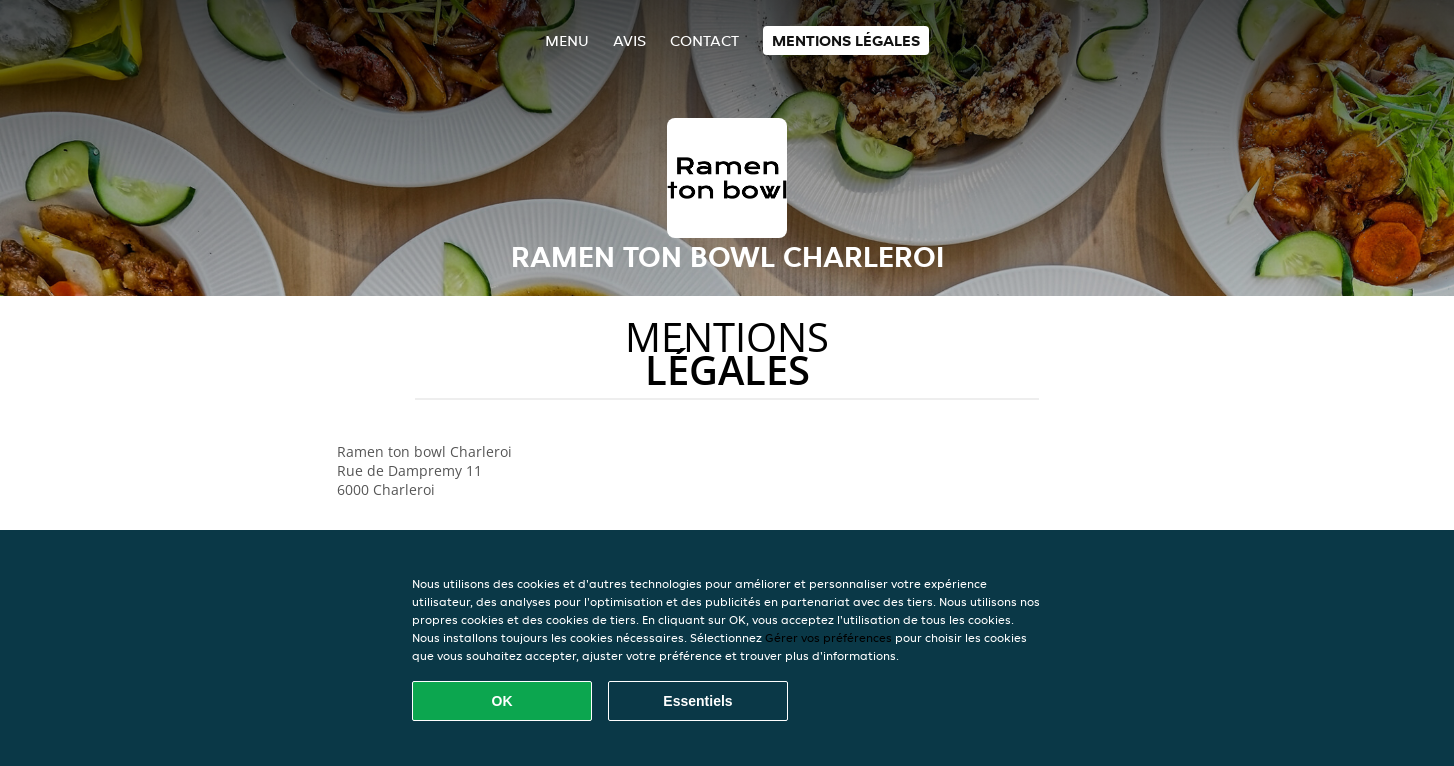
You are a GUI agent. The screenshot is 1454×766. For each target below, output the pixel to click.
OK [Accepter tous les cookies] (502, 701)
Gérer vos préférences (828, 637)
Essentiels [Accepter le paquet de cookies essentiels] (697, 701)
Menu (567, 40)
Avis (629, 40)
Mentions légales (846, 40)
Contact (704, 40)
